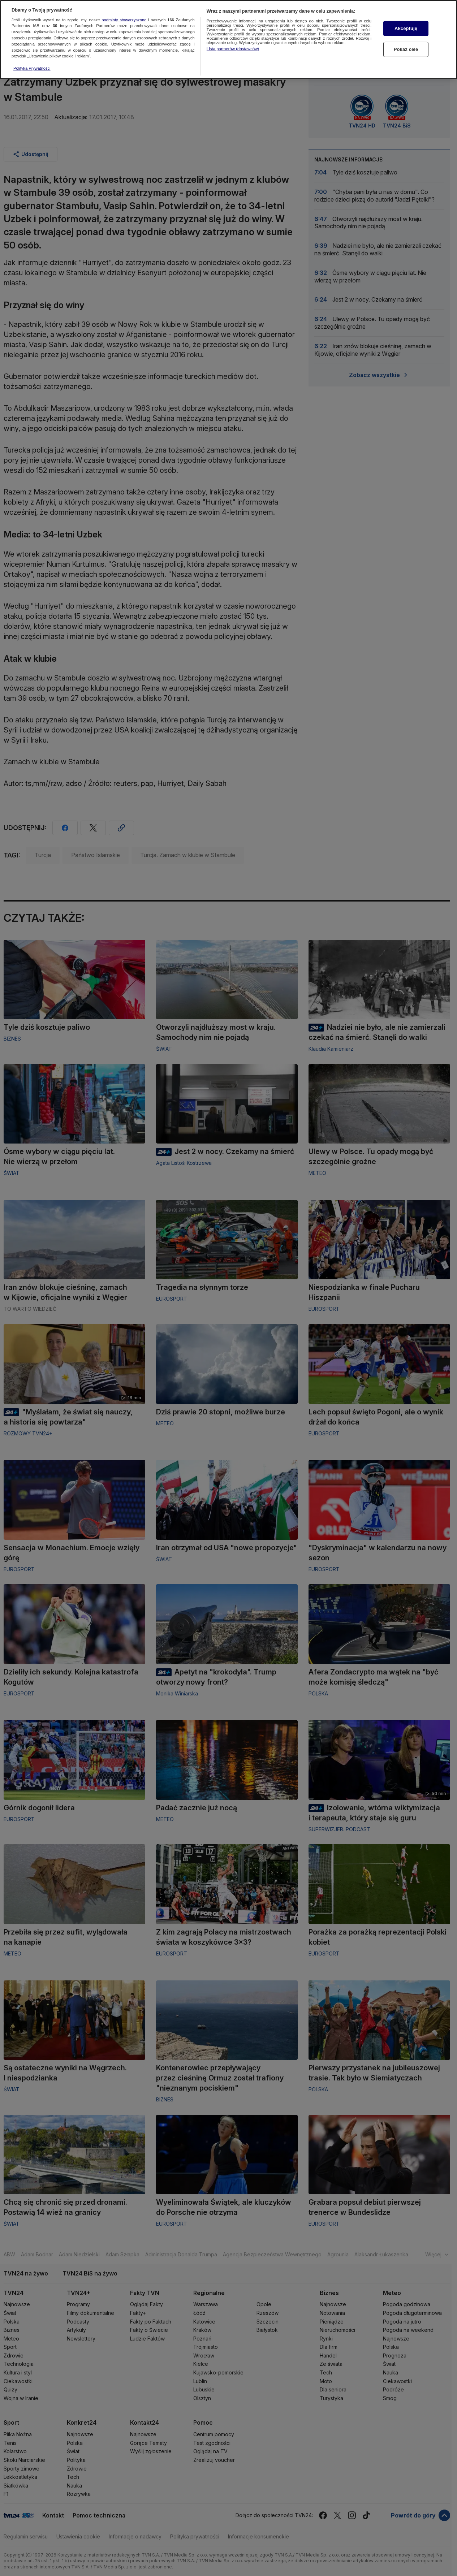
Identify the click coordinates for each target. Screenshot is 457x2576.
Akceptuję (406, 24)
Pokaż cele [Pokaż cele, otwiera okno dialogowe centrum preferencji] (406, 44)
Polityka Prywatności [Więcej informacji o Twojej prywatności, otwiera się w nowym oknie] (32, 63)
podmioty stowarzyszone (124, 15)
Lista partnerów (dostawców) (233, 44)
